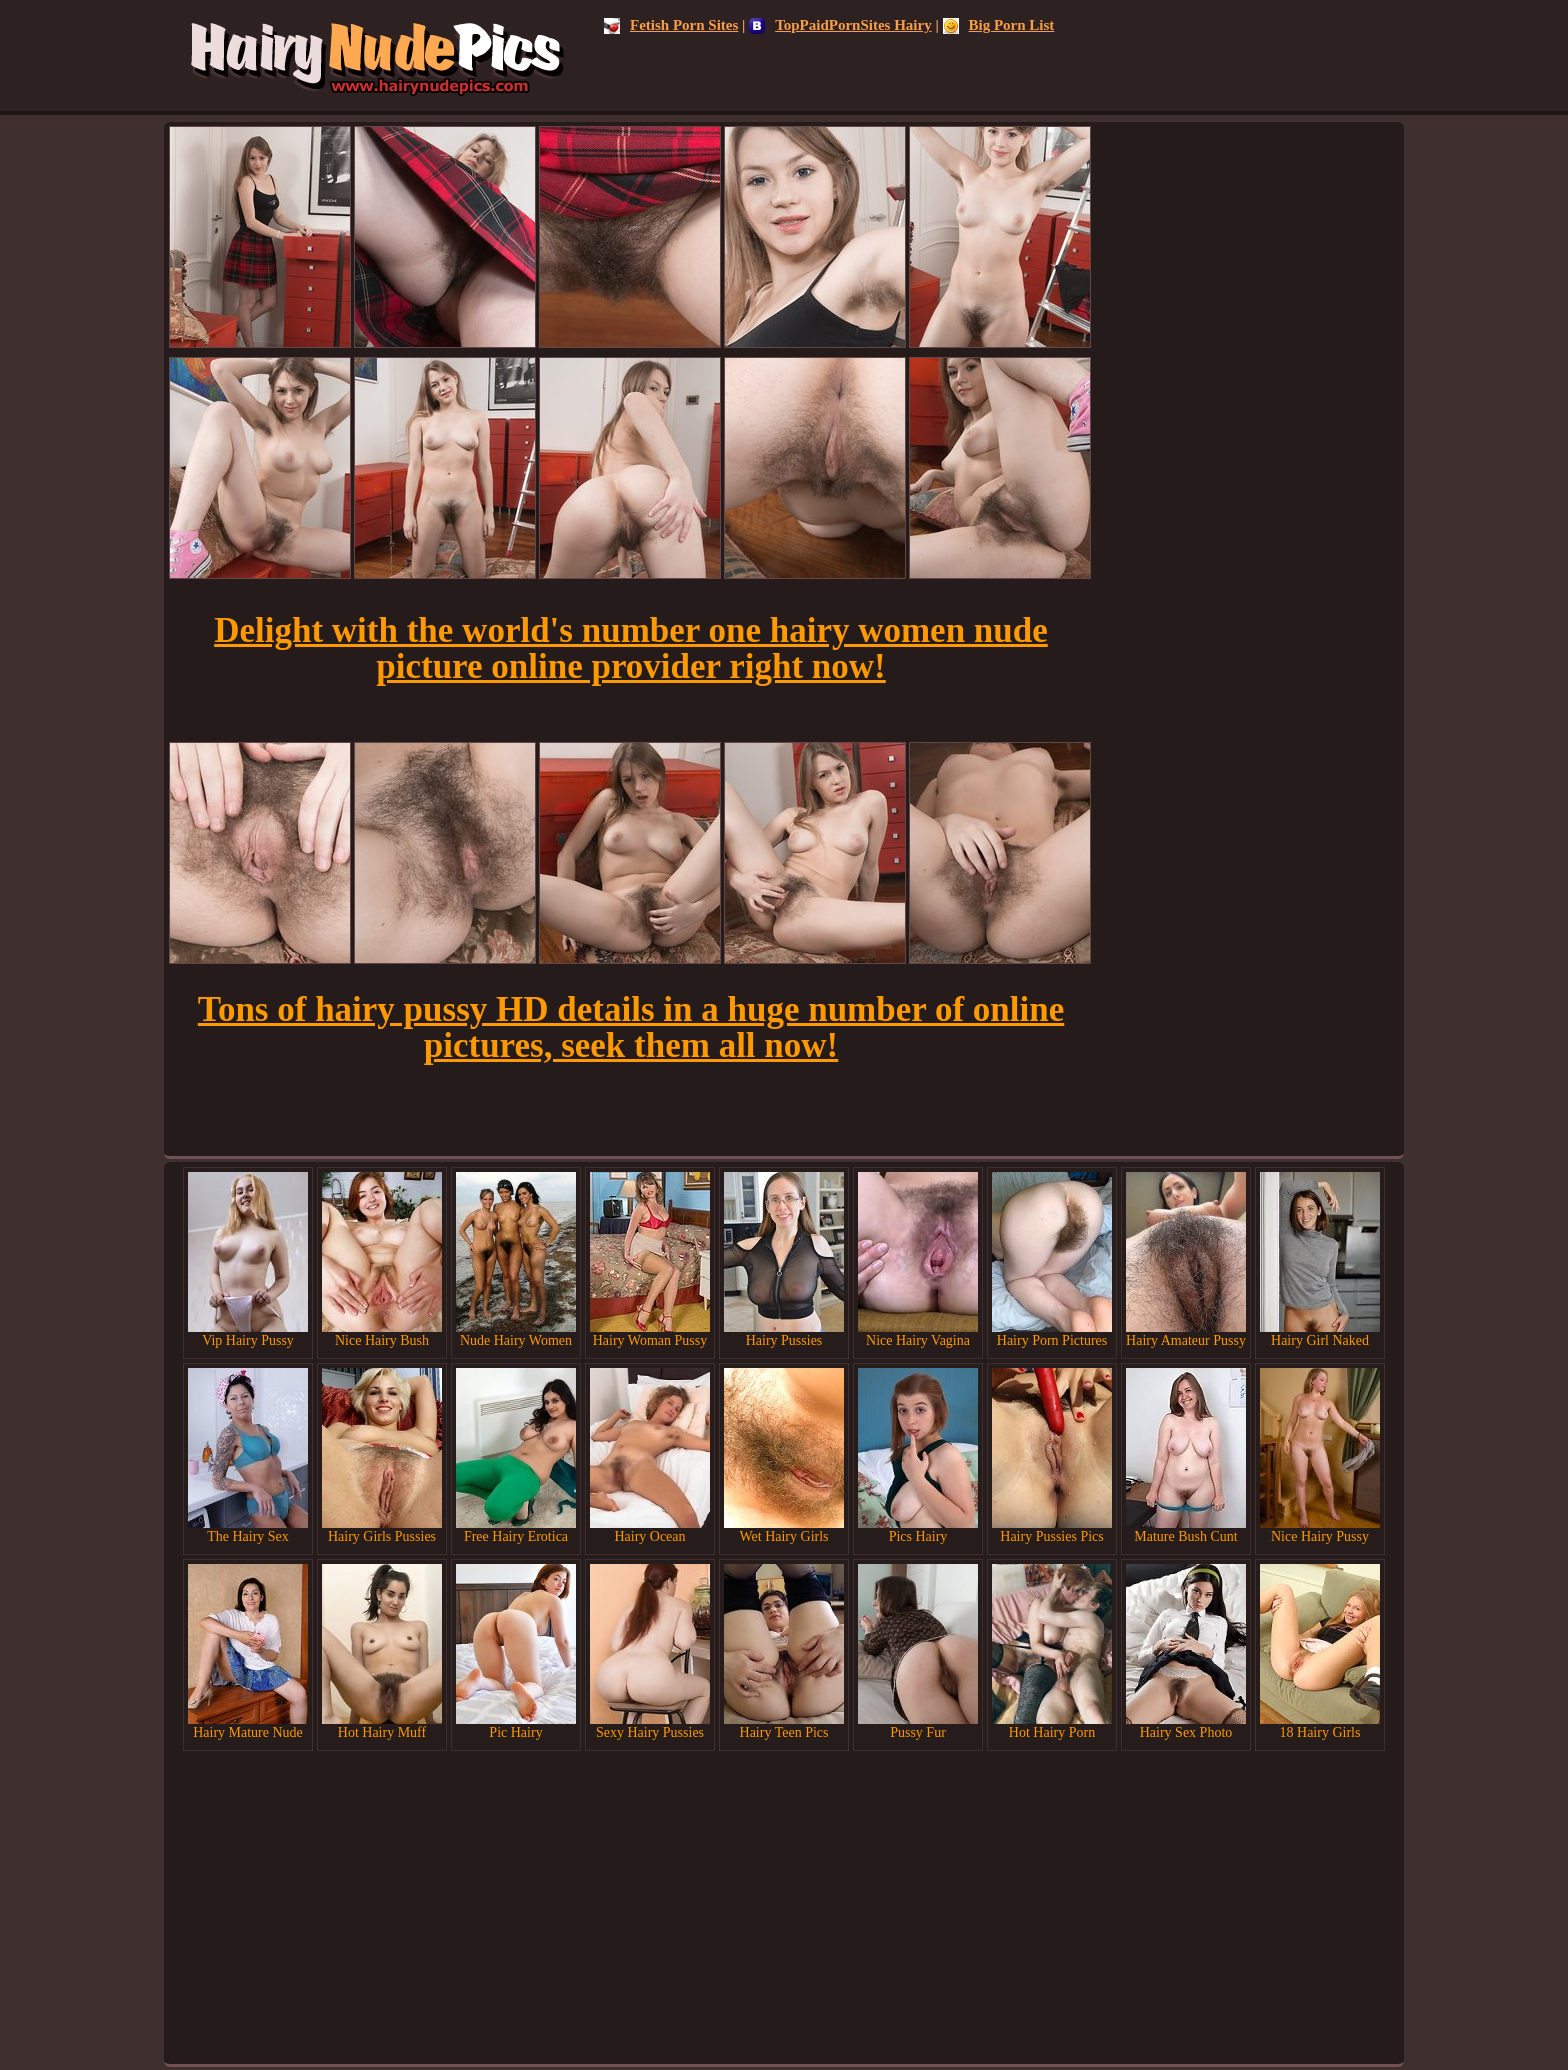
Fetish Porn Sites (671, 25)
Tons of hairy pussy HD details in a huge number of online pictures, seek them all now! (631, 1027)
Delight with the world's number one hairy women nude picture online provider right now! (631, 648)
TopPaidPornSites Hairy (840, 25)
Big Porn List (999, 25)
